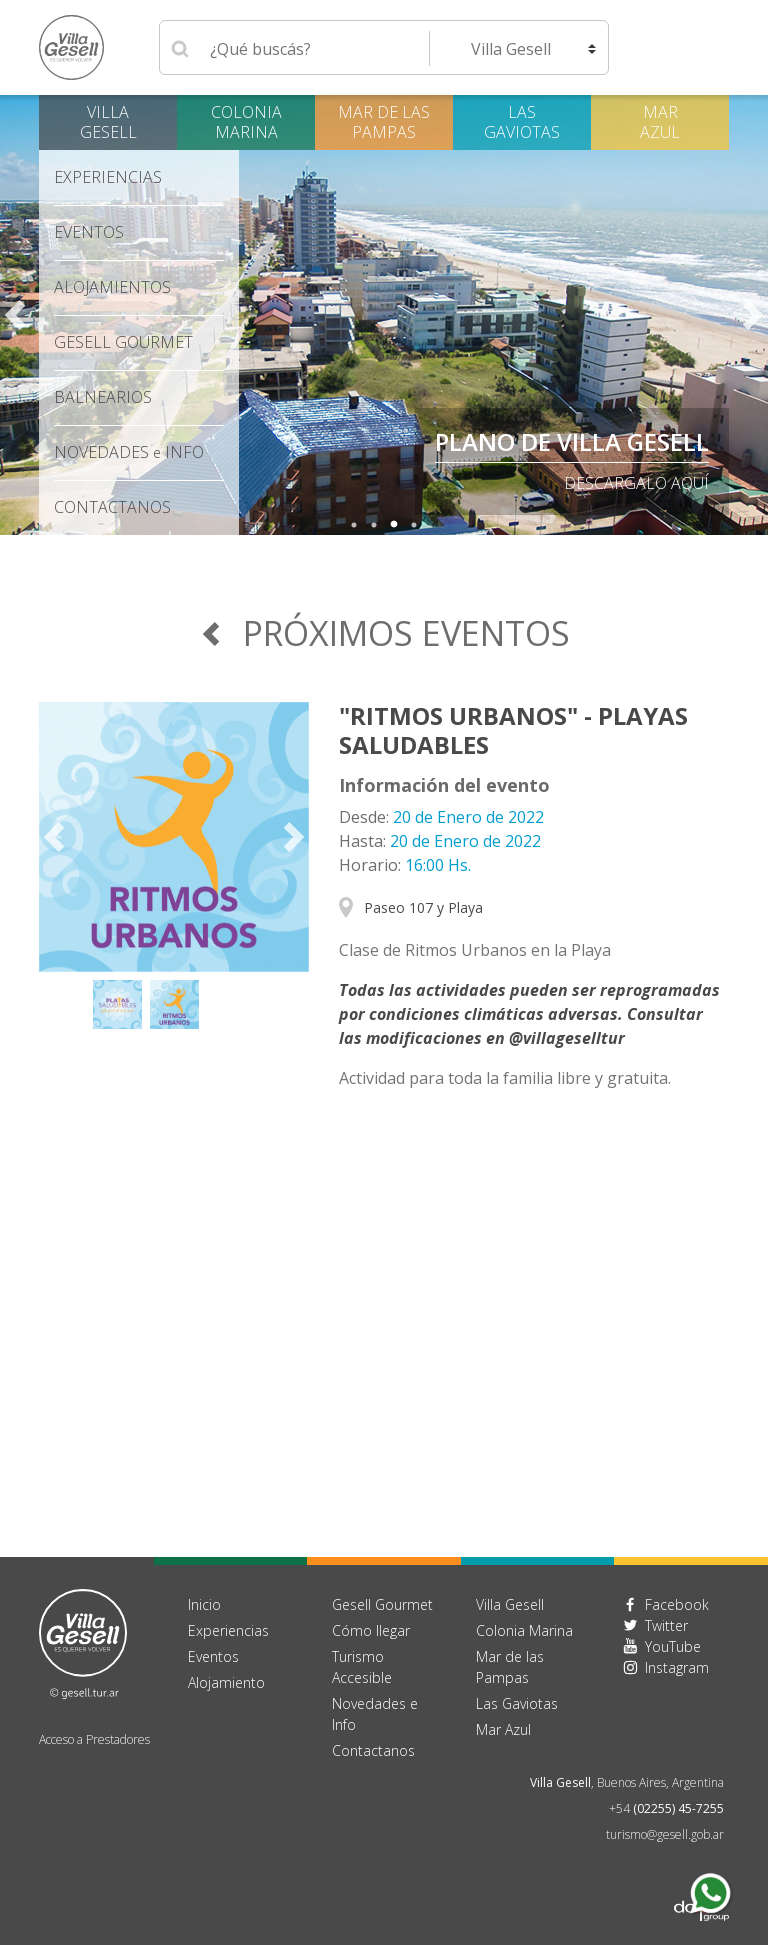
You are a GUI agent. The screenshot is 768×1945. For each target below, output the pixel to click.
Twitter (666, 1625)
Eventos (89, 232)
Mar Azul (660, 122)
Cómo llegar (371, 1630)
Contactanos (373, 1750)
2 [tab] (374, 525)
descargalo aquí (636, 483)
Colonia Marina (246, 122)
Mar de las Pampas (384, 122)
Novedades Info (129, 452)
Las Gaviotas (522, 122)
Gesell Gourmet (123, 342)
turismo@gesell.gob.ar (665, 1834)
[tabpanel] (384, 315)
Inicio (204, 1604)
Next (753, 315)
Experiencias (108, 177)
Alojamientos (112, 287)
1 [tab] (354, 525)
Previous (15, 315)
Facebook (677, 1604)
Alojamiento (226, 1682)
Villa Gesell (108, 122)
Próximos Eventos (384, 633)
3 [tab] (394, 525)
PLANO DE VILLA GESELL (572, 441)
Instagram (677, 1667)
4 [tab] (414, 525)
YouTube (673, 1646)
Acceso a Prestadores (94, 1739)
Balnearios (103, 397)
